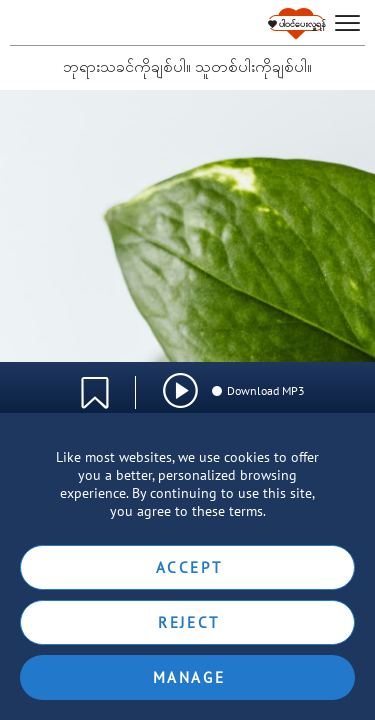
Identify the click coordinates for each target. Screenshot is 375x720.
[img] (180, 390)
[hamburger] (347, 23)
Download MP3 (257, 390)
